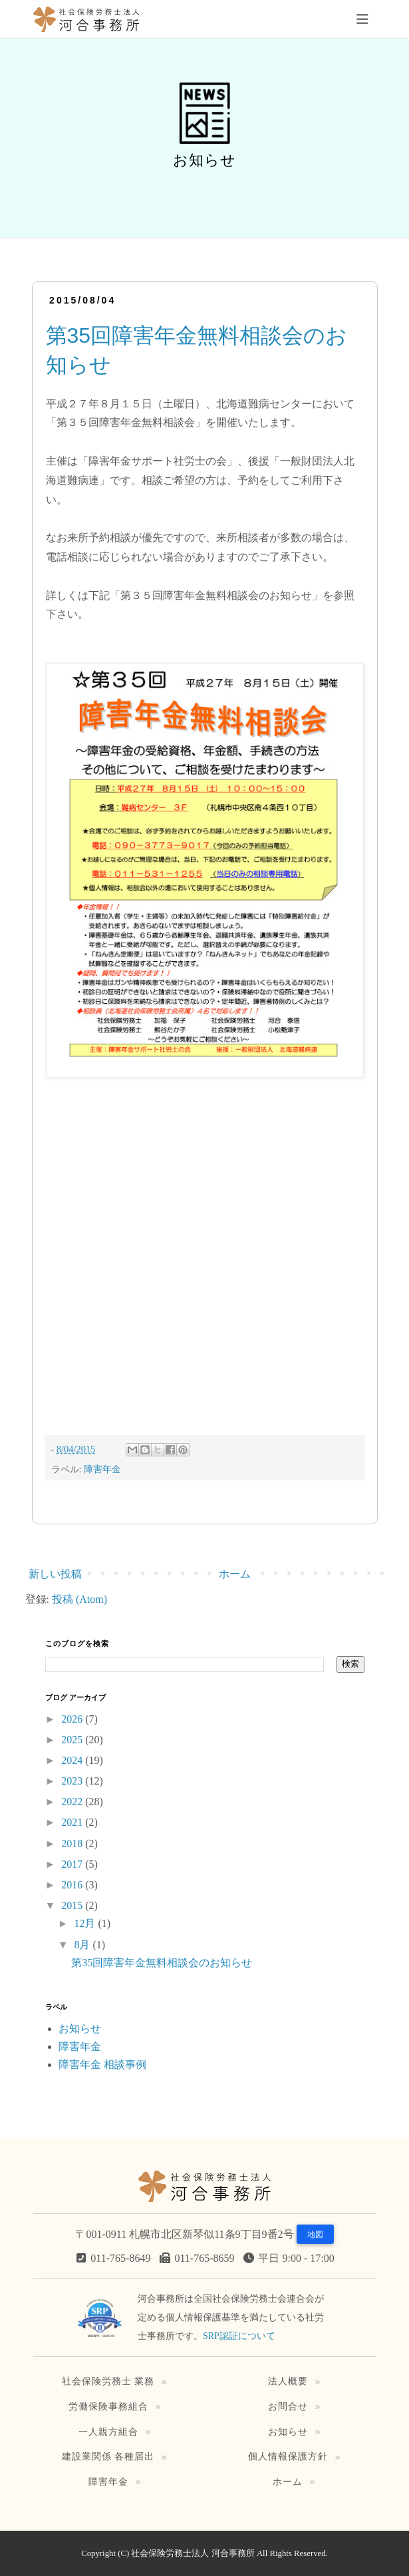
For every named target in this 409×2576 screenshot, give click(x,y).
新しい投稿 (55, 1574)
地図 (315, 2234)
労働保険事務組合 (108, 2406)
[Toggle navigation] (362, 19)
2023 (73, 1781)
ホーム (235, 1574)
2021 (73, 1822)
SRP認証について (239, 2336)
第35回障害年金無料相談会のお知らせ (161, 1962)
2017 (73, 1864)
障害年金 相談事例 (102, 2064)
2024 (73, 1760)
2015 (73, 1905)
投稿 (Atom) (79, 1599)
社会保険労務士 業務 (108, 2381)
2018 (73, 1843)
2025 (73, 1739)
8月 (83, 1944)
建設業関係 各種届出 (108, 2456)
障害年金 (102, 1469)
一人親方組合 (108, 2431)
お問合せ (288, 2406)
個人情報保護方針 (288, 2456)
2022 (73, 1801)
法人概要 (288, 2381)
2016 (73, 1884)
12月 (86, 1923)
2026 (73, 1719)
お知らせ (80, 2028)
